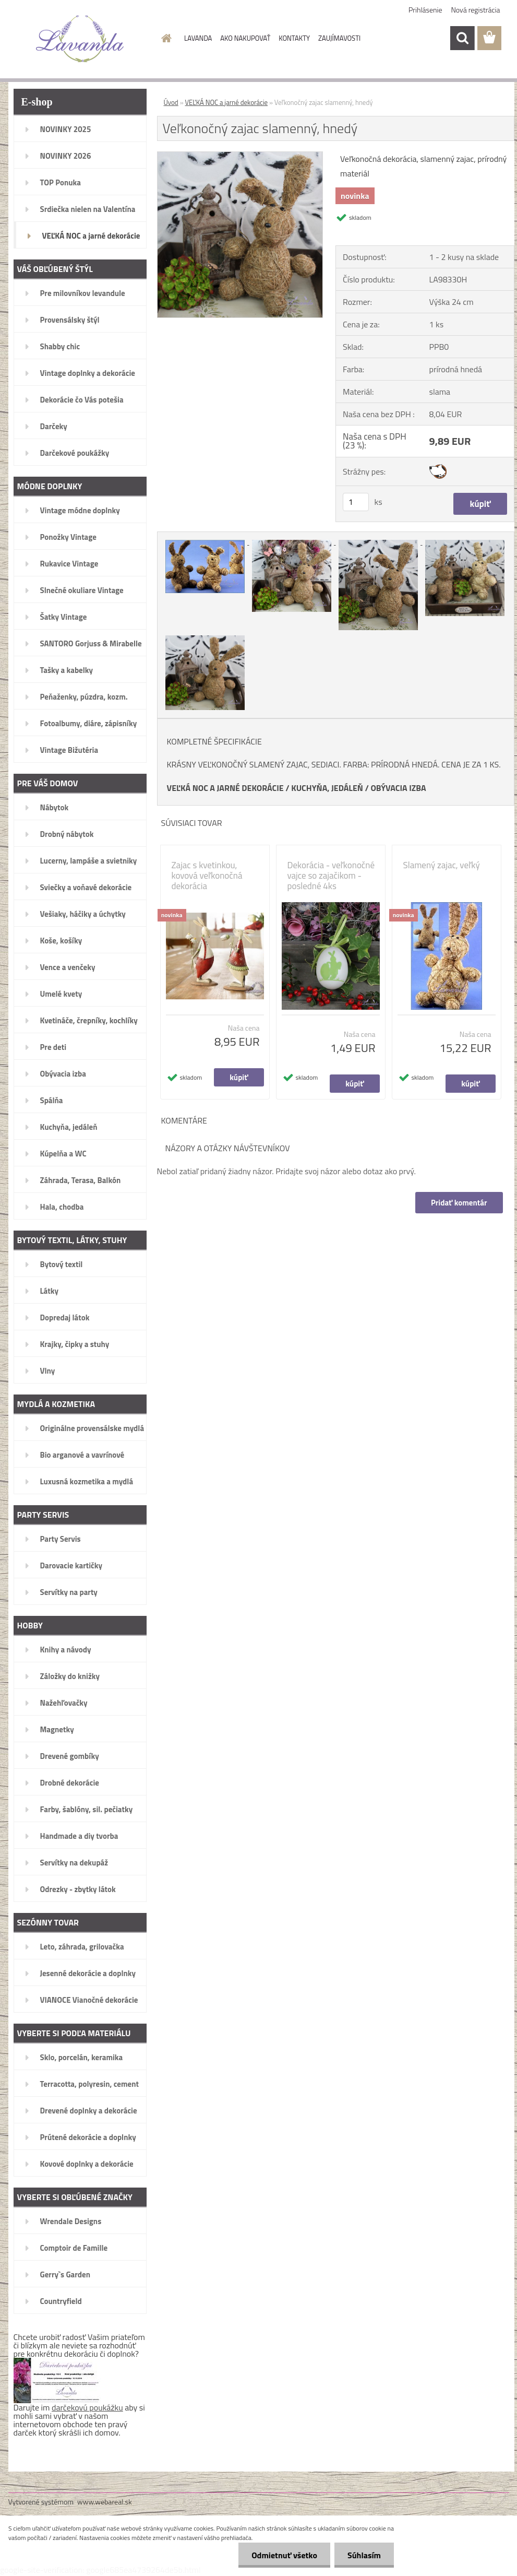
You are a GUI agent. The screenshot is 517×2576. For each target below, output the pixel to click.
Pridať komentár (459, 1203)
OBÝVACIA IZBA (398, 788)
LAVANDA (198, 38)
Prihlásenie (425, 9)
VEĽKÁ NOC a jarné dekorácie (226, 102)
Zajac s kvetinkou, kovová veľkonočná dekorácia (207, 875)
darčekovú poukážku (87, 2407)
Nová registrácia (475, 9)
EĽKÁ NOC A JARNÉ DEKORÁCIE (228, 788)
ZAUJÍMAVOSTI (339, 38)
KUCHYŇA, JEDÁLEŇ (327, 788)
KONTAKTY (294, 38)
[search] (462, 38)
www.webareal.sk (104, 2501)
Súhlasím (364, 2555)
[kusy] (356, 502)
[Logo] (80, 39)
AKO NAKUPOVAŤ (245, 38)
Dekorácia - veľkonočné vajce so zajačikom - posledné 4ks (331, 875)
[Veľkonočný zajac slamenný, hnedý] (240, 156)
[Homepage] (164, 38)
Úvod (171, 102)
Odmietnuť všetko (284, 2555)
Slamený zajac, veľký (441, 865)
